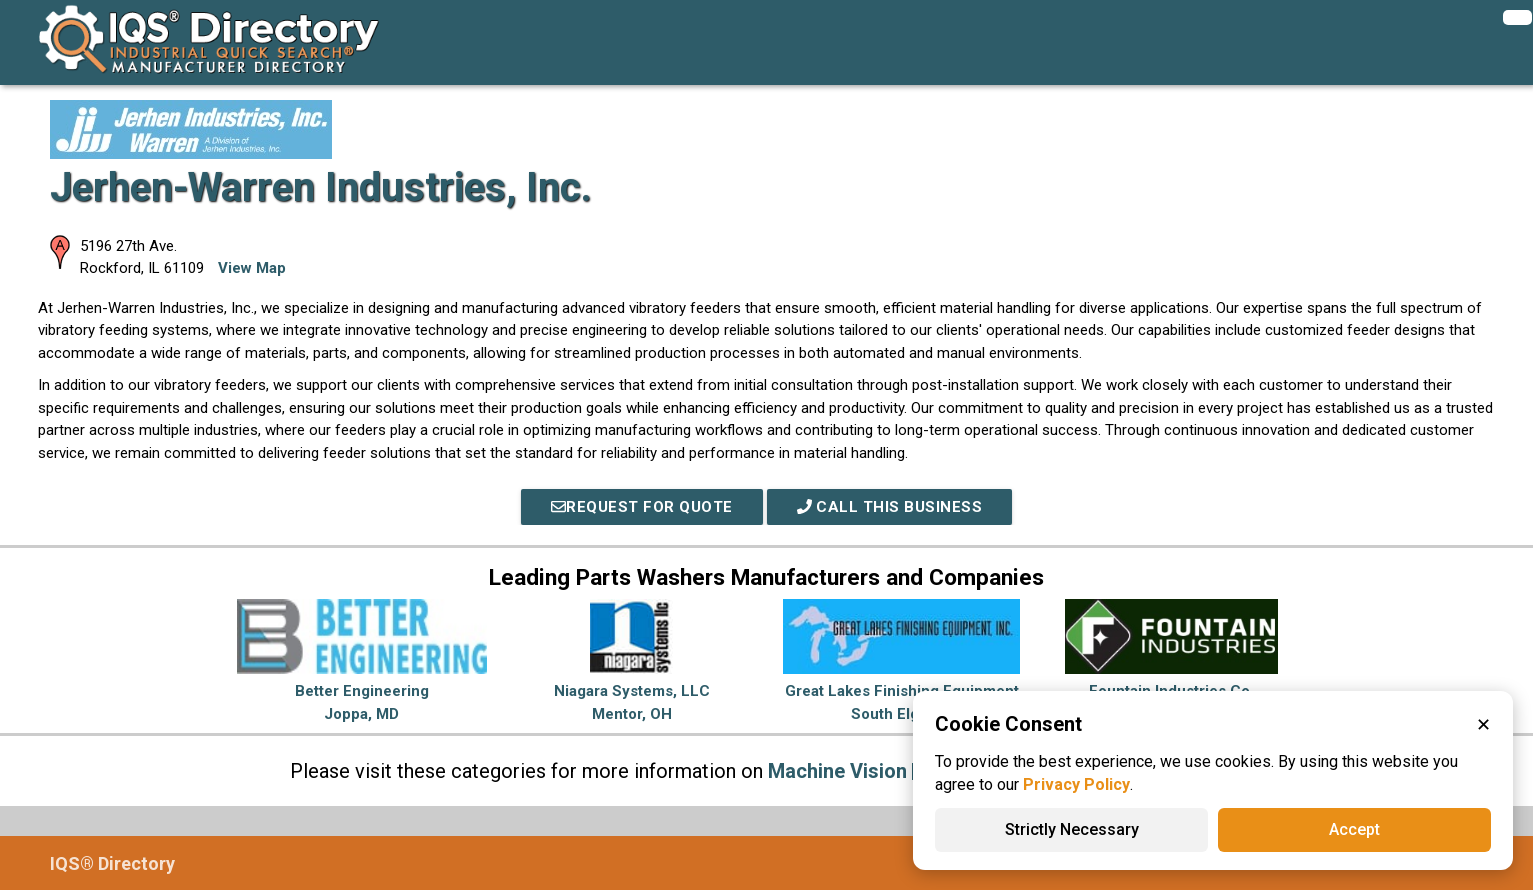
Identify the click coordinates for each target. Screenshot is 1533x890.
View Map (252, 268)
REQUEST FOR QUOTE (642, 507)
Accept (1354, 829)
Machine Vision (837, 771)
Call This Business (890, 507)
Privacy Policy (1076, 784)
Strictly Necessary (1072, 829)
